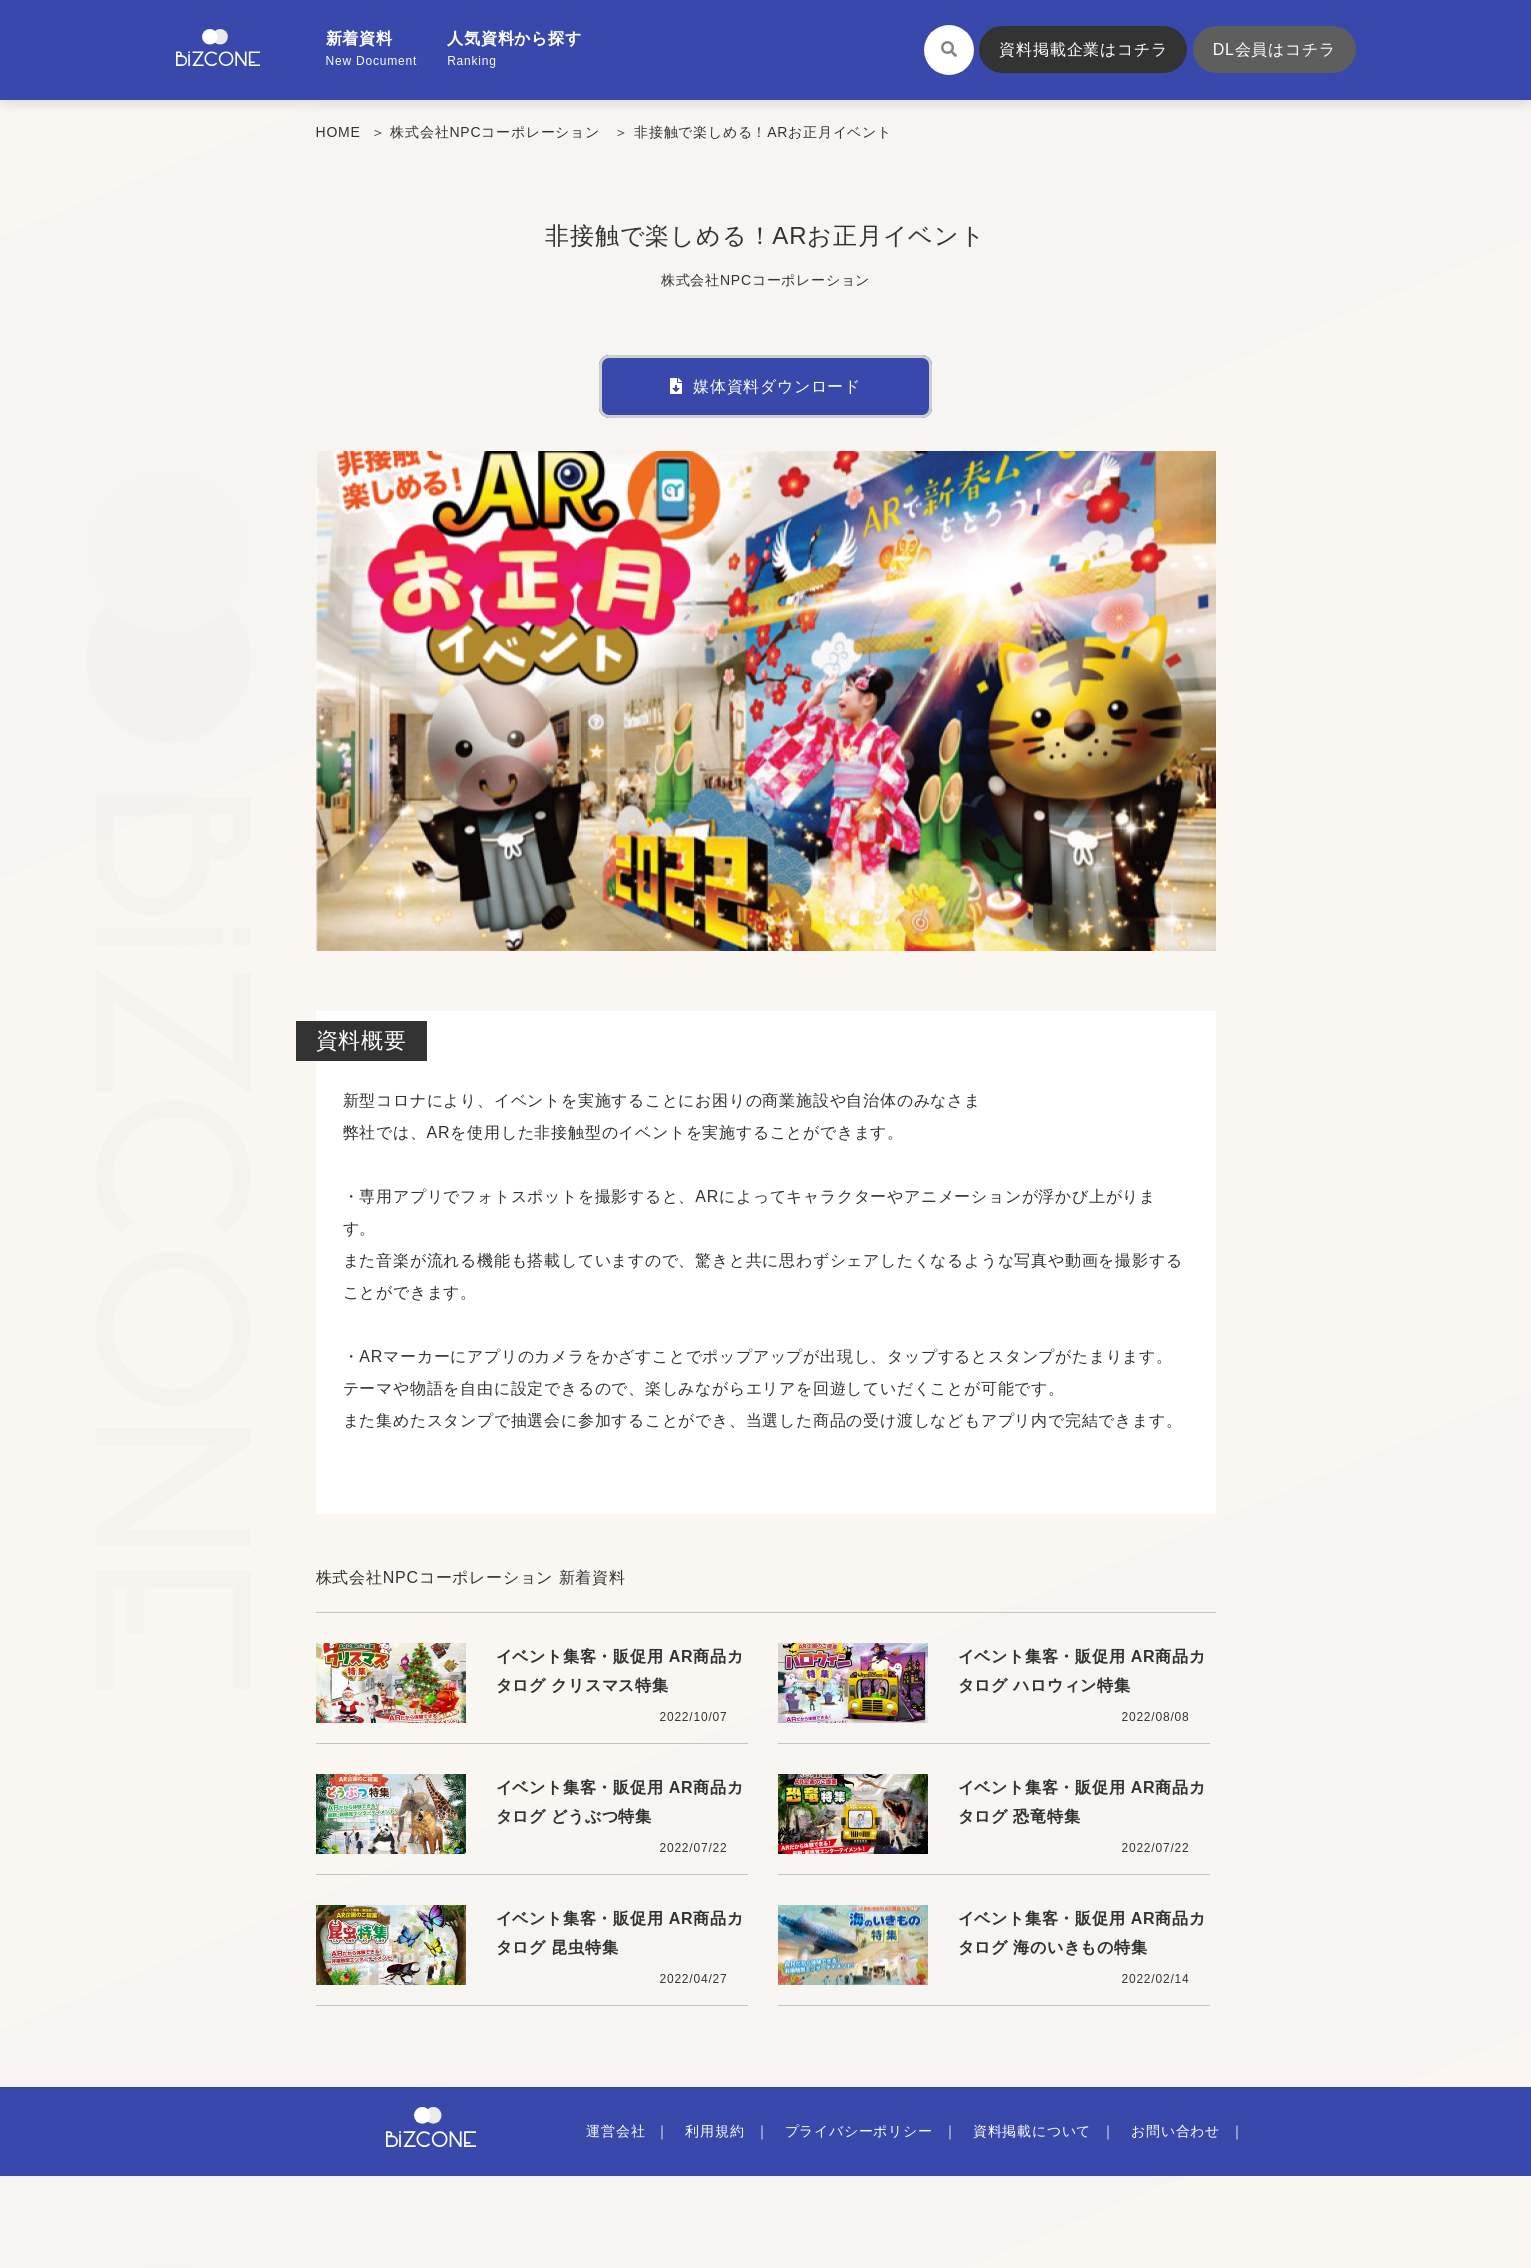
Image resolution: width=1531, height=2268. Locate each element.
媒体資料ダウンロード (765, 386)
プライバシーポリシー (859, 2131)
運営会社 (615, 2131)
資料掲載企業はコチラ (1083, 49)
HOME (338, 132)
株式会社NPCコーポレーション (495, 132)
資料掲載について (1032, 2131)
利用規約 (714, 2131)
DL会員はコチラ (1274, 49)
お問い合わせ (1175, 2131)
